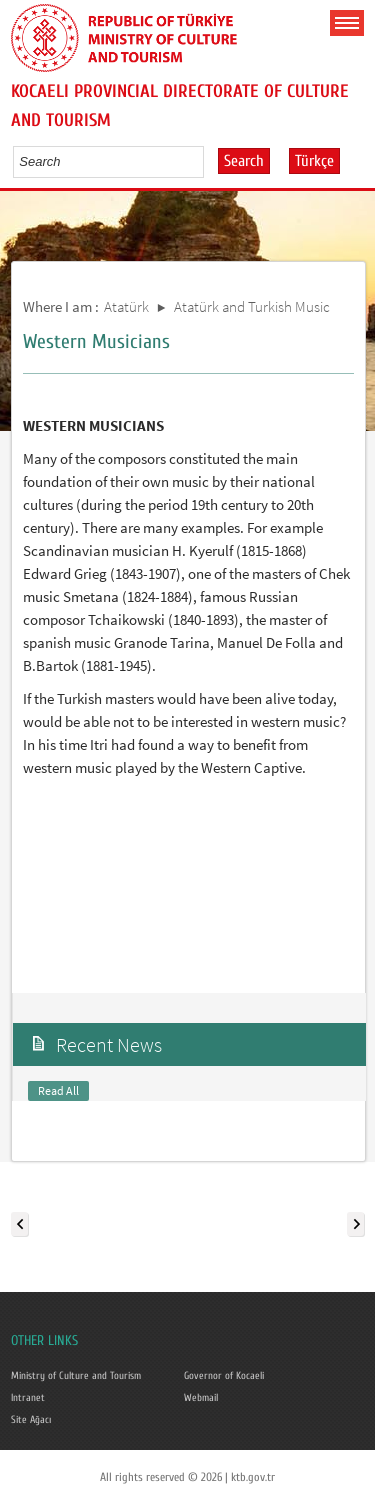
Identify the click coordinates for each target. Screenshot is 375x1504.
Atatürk (126, 306)
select (209, 161)
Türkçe (314, 161)
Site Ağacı (31, 1420)
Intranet (28, 1398)
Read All (58, 1090)
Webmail (201, 1398)
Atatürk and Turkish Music (252, 306)
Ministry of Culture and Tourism (76, 1376)
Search (244, 161)
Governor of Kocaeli (224, 1376)
